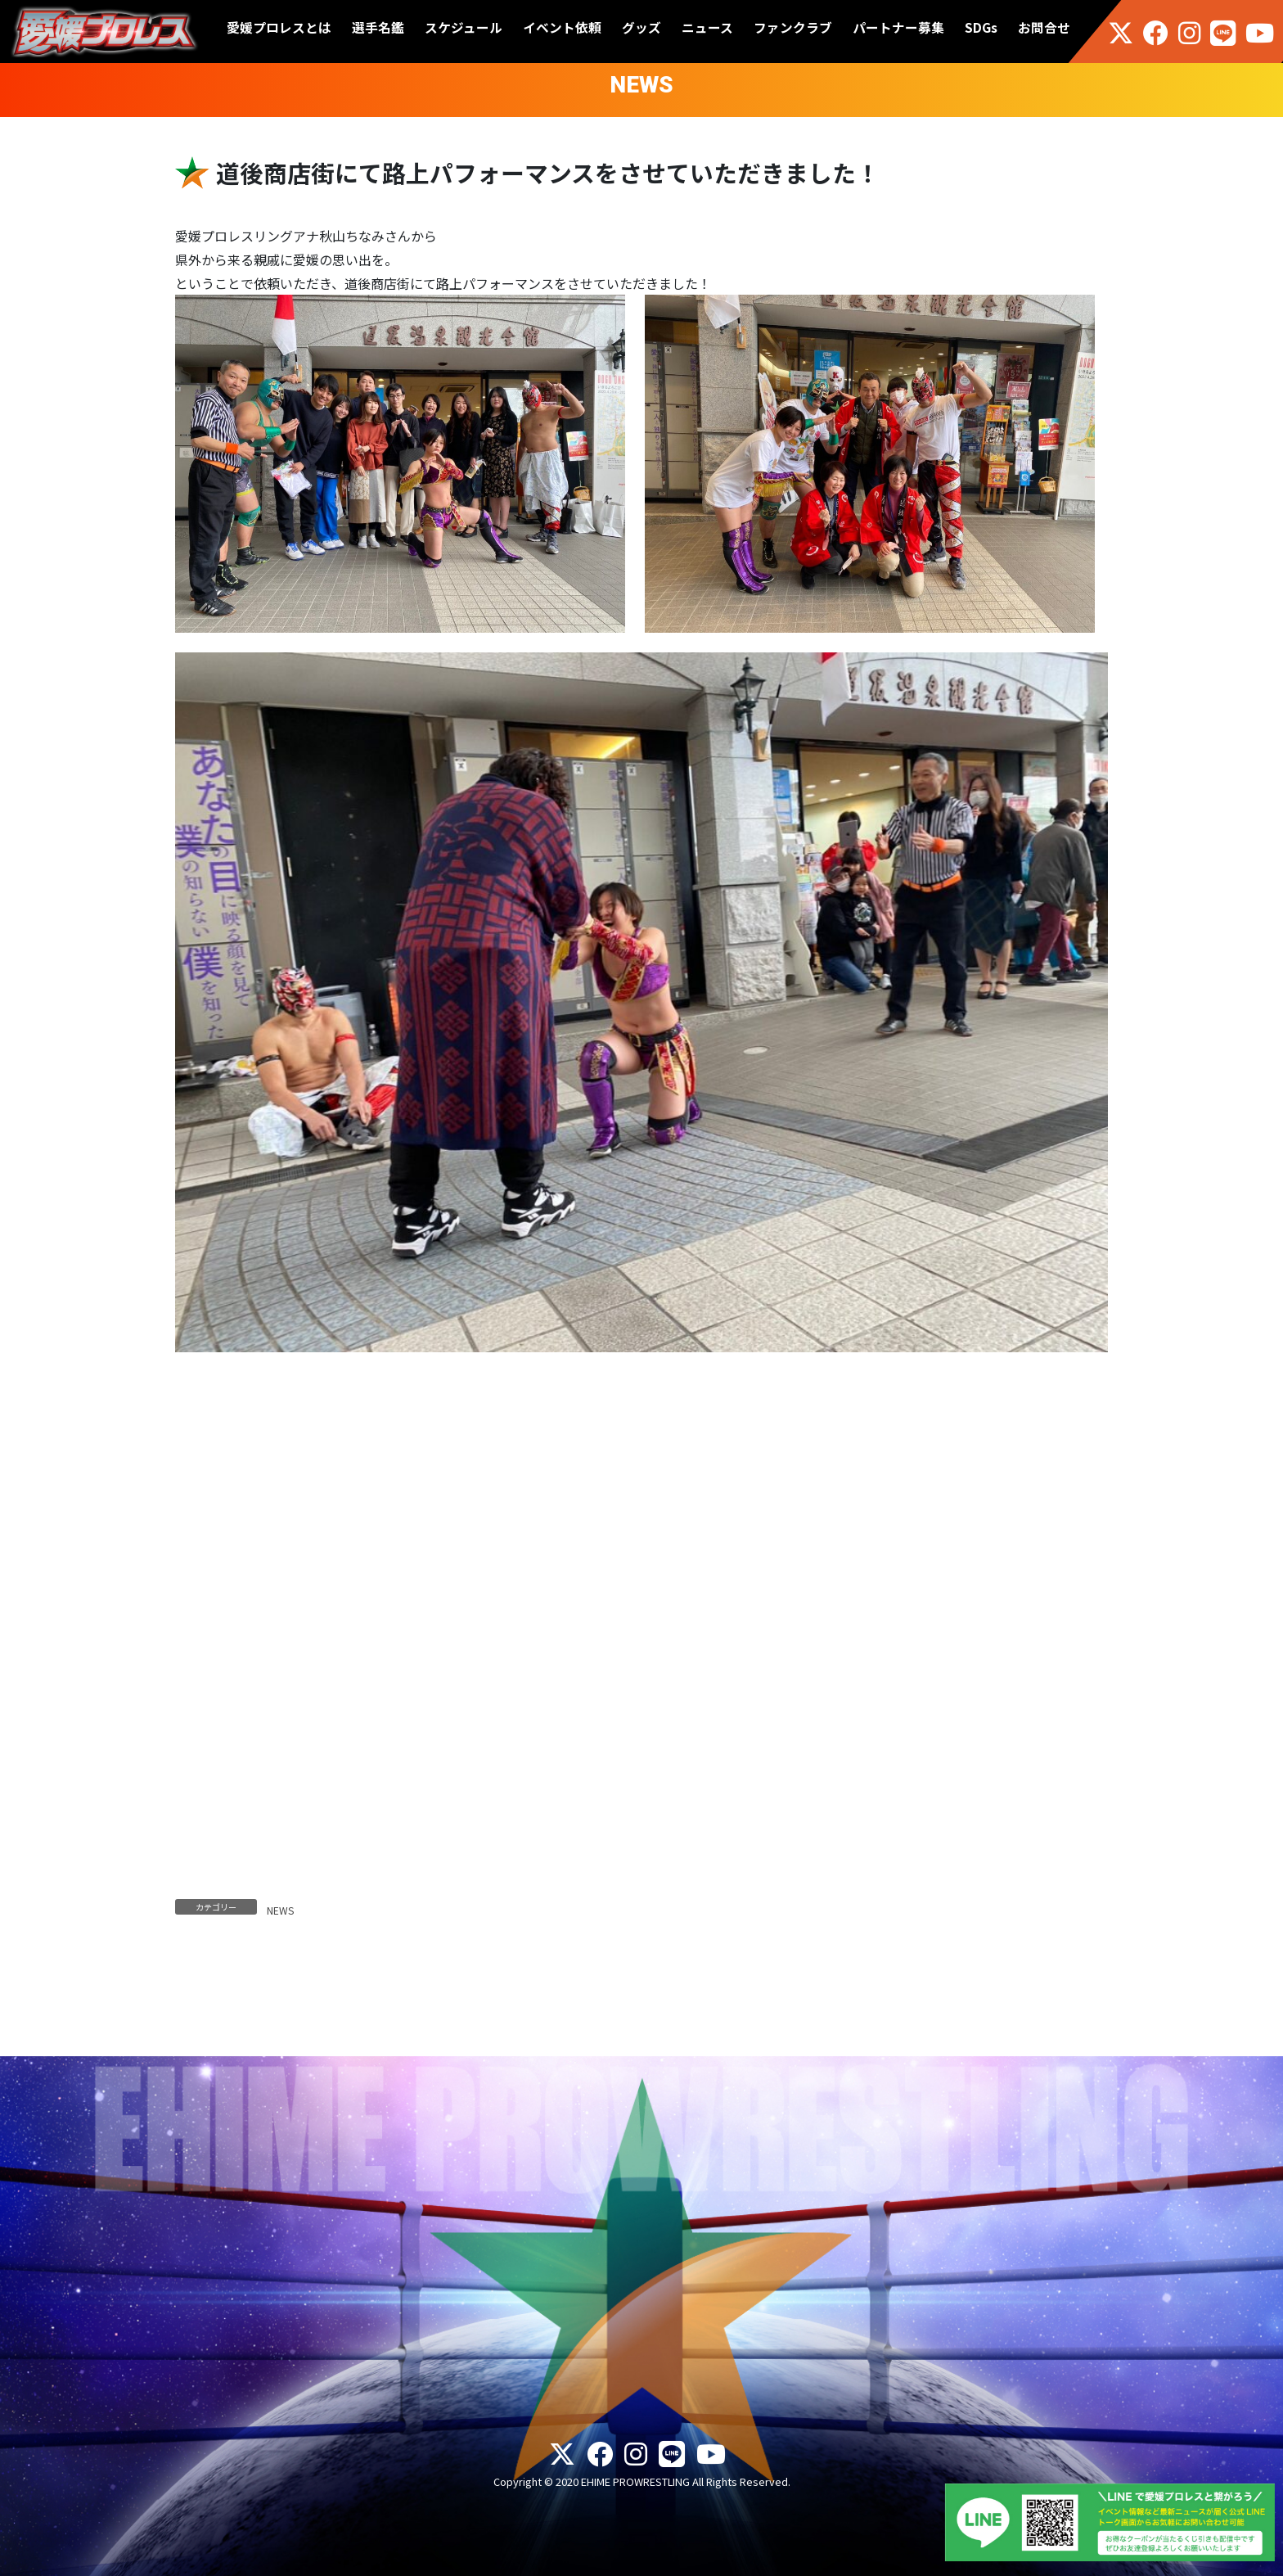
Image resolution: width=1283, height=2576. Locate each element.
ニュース (707, 27)
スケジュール (463, 27)
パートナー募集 (898, 27)
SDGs (981, 27)
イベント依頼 (562, 27)
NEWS (280, 1910)
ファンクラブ (793, 27)
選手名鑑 (378, 27)
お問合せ (1044, 27)
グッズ (641, 27)
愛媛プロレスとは (279, 27)
